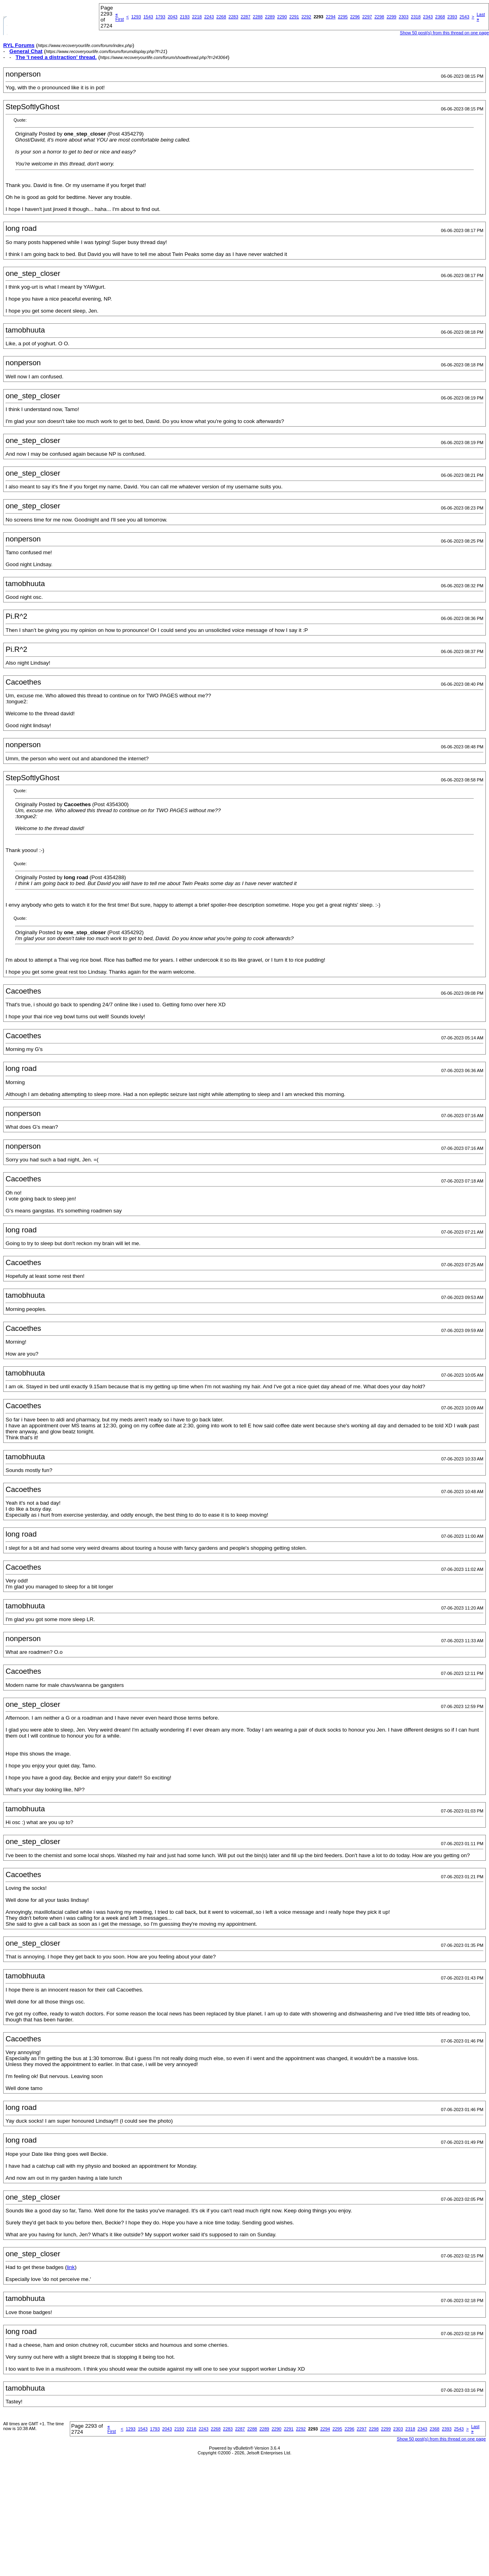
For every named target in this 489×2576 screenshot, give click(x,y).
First (119, 17)
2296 (355, 16)
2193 (184, 16)
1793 (160, 16)
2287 (245, 16)
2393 (452, 16)
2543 (464, 16)
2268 (221, 16)
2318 (415, 16)
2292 (306, 16)
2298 (379, 16)
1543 (148, 16)
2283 (233, 16)
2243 (209, 16)
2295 (342, 16)
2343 (428, 16)
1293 (136, 16)
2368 (440, 16)
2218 (196, 16)
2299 (391, 16)
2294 (330, 16)
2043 (172, 16)
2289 (269, 16)
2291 (294, 16)
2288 (257, 16)
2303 (403, 16)
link (71, 2267)
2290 (282, 16)
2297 (367, 16)
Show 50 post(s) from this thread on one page (444, 32)
